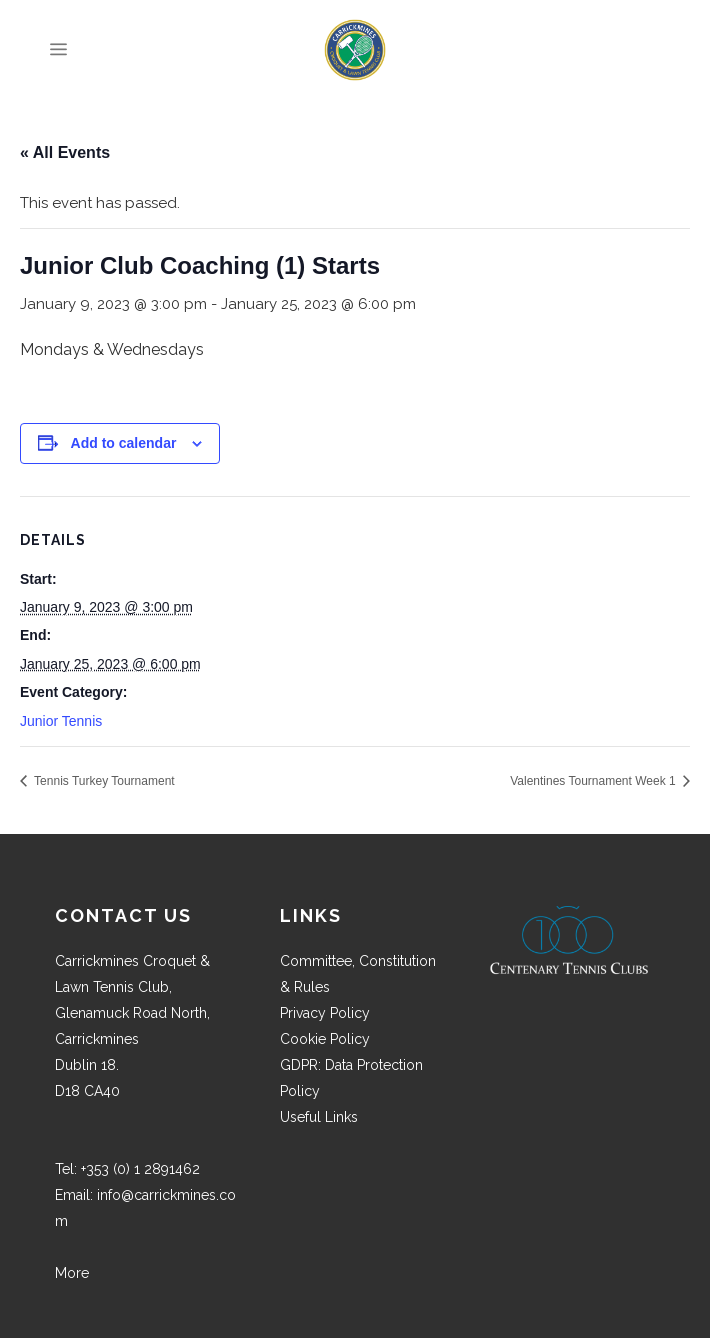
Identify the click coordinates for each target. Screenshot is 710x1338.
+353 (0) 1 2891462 (140, 1169)
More (72, 1273)
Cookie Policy (325, 1039)
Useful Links (319, 1117)
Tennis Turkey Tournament (103, 781)
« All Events (65, 152)
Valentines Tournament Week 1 (594, 781)
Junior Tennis (61, 721)
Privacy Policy (325, 1013)
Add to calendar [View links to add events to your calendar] (124, 443)
